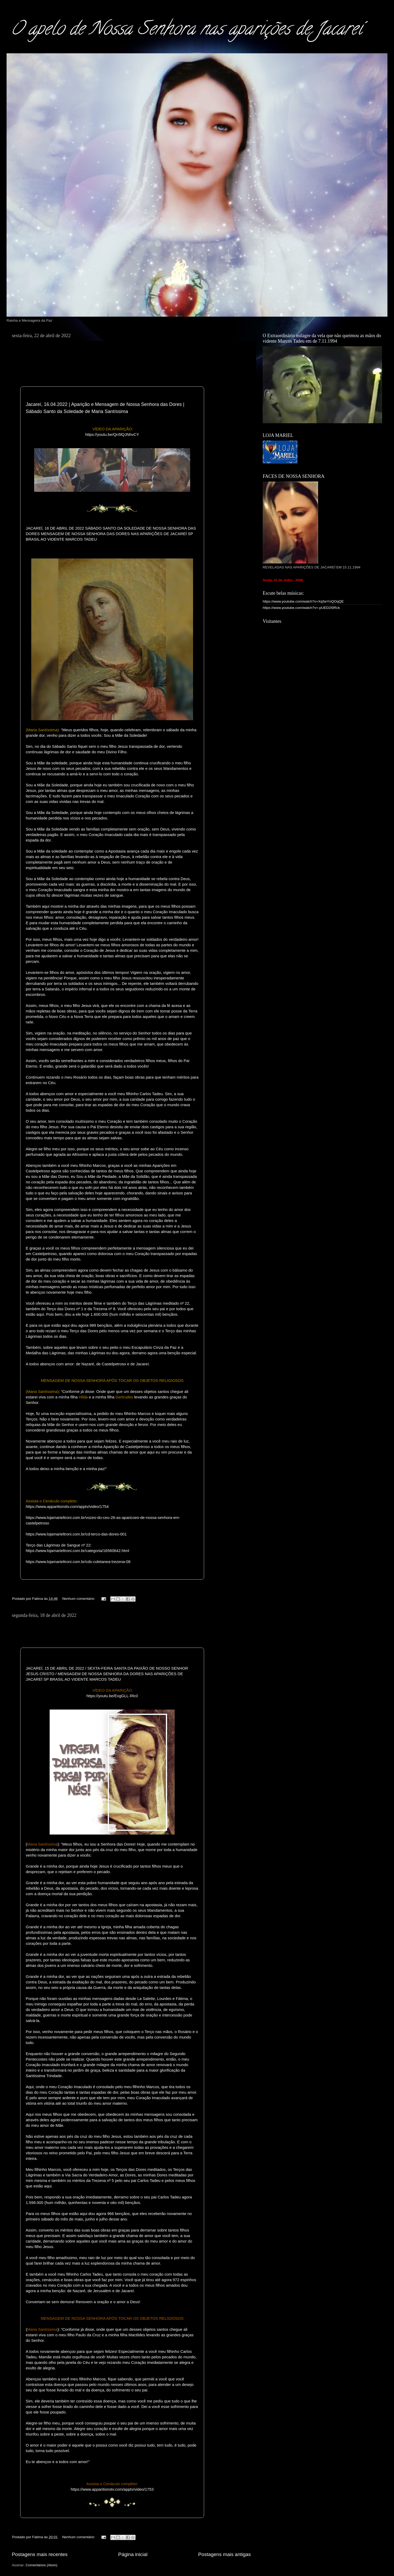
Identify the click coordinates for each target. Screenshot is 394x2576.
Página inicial (132, 2554)
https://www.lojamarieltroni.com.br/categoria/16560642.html (77, 1550)
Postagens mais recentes (40, 2554)
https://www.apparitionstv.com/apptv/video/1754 (67, 1506)
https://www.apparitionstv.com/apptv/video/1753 (112, 2489)
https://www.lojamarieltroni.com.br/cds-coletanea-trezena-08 (78, 1561)
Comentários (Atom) (42, 2565)
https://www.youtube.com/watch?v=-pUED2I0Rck (301, 608)
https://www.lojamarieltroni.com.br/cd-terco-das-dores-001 (76, 1534)
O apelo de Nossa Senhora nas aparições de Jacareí (186, 30)
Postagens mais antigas (224, 2554)
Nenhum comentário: (79, 1599)
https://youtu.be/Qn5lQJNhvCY (112, 434)
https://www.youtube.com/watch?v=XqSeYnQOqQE (303, 601)
